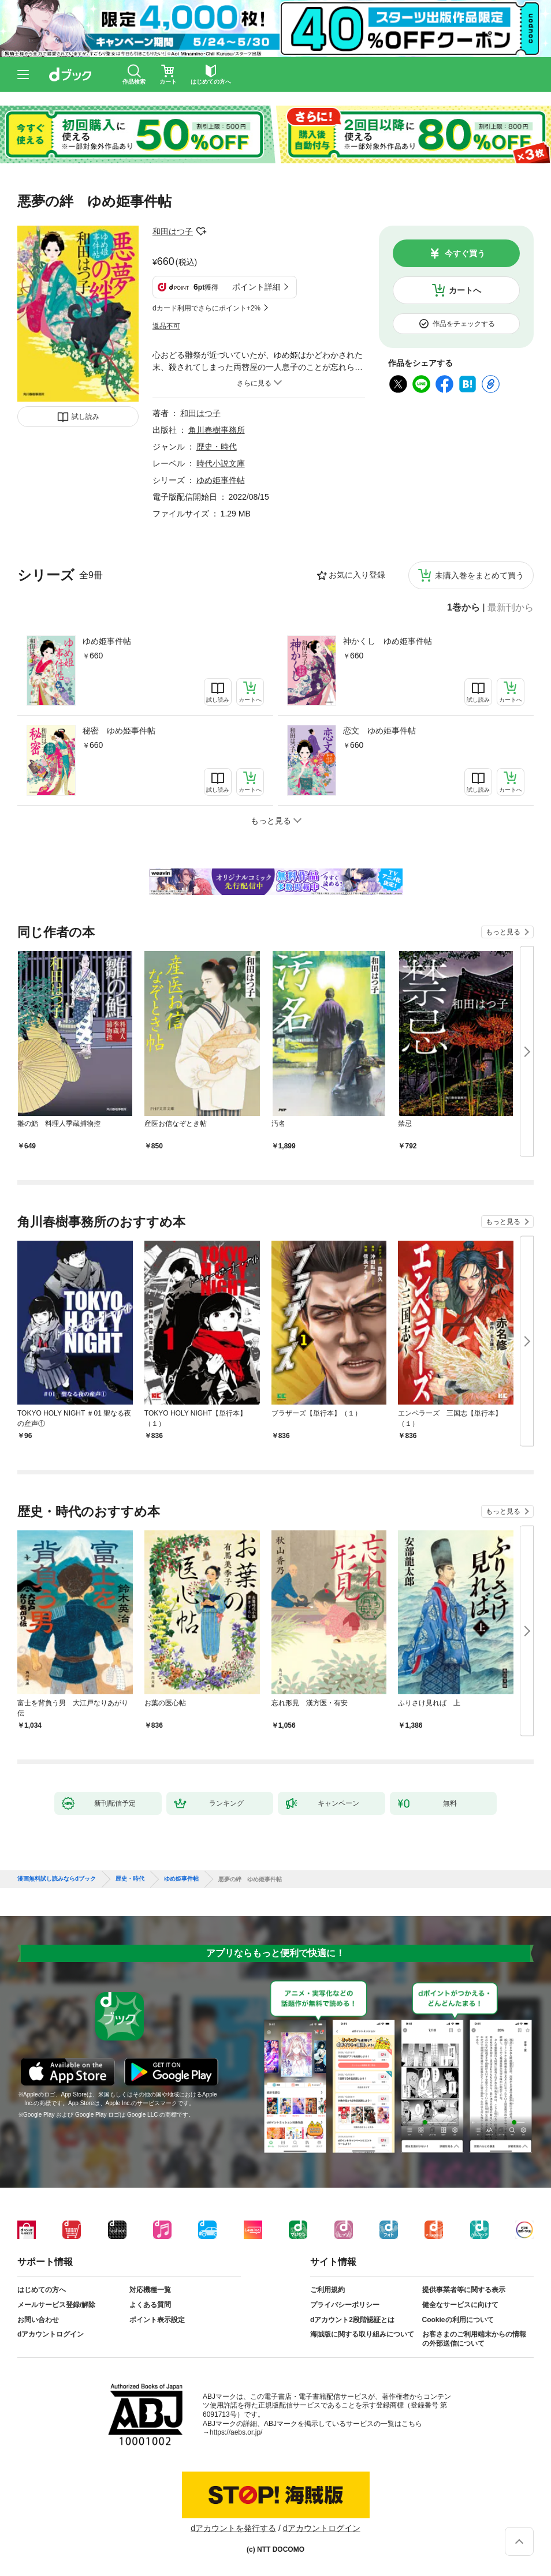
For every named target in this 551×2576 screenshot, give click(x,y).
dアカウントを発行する (233, 2528)
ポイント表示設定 (157, 2320)
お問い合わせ (38, 2320)
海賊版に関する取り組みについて (362, 2334)
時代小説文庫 (220, 463)
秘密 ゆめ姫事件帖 (119, 730)
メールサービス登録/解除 (56, 2305)
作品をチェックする (464, 324)
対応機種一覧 (150, 2290)
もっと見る (503, 932)
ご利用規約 (327, 2290)
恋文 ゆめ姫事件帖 (379, 730)
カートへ (465, 290)
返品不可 (166, 326)
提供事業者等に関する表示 (463, 2290)
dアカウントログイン (50, 2334)
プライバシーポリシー (344, 2305)
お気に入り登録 (357, 574)
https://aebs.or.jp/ (236, 2432)
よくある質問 (150, 2305)
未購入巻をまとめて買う (479, 575)
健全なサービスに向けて (460, 2305)
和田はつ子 (172, 231)
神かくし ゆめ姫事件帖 (387, 641)
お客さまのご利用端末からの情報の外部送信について (474, 2338)
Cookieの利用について (458, 2320)
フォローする (201, 231)
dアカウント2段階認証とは (352, 2320)
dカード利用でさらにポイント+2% (206, 308)
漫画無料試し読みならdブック (56, 1879)
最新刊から (510, 607)
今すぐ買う (465, 253)
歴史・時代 (216, 446)
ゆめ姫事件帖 (107, 641)
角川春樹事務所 (216, 430)
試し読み (85, 417)
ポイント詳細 (256, 286)
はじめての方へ (41, 2290)
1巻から (463, 607)
